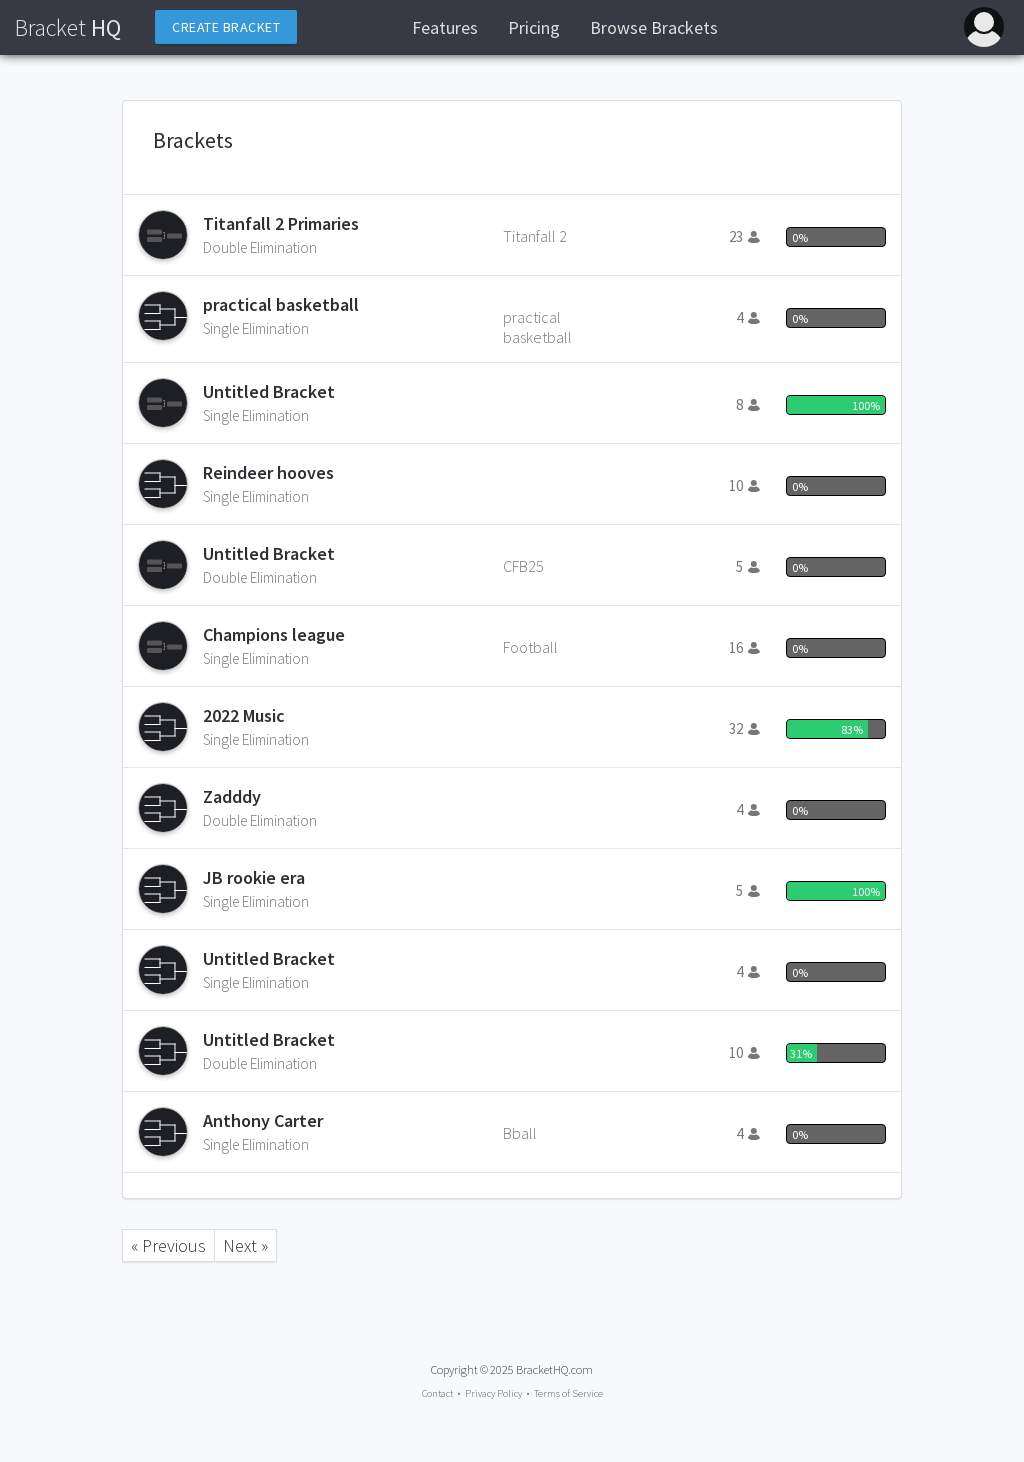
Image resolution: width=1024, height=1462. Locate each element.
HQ (68, 27)
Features (445, 27)
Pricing (534, 27)
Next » (245, 1245)
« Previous (168, 1245)
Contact (437, 1393)
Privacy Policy (493, 1393)
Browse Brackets (654, 27)
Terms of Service (568, 1393)
